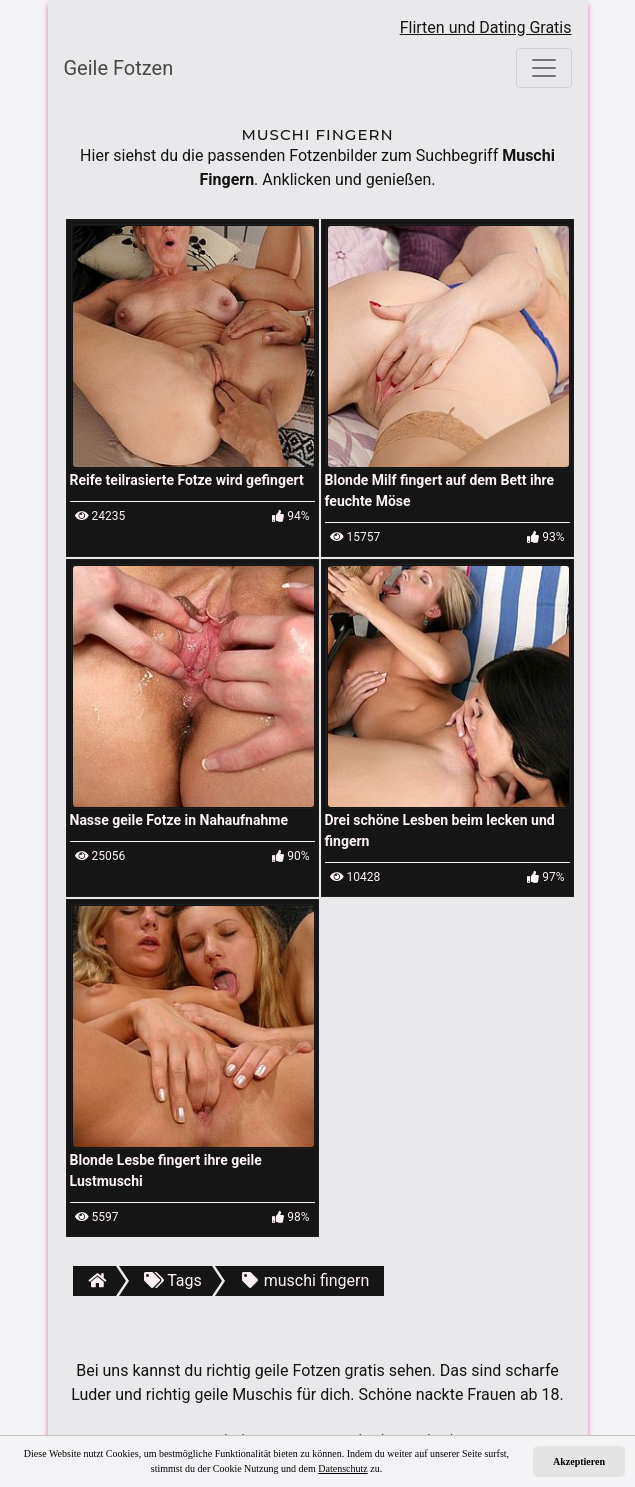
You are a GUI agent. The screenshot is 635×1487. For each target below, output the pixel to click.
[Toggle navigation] (544, 68)
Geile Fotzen (119, 68)
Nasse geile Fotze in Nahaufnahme (179, 820)
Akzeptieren (579, 1461)
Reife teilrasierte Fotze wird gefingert (187, 480)
